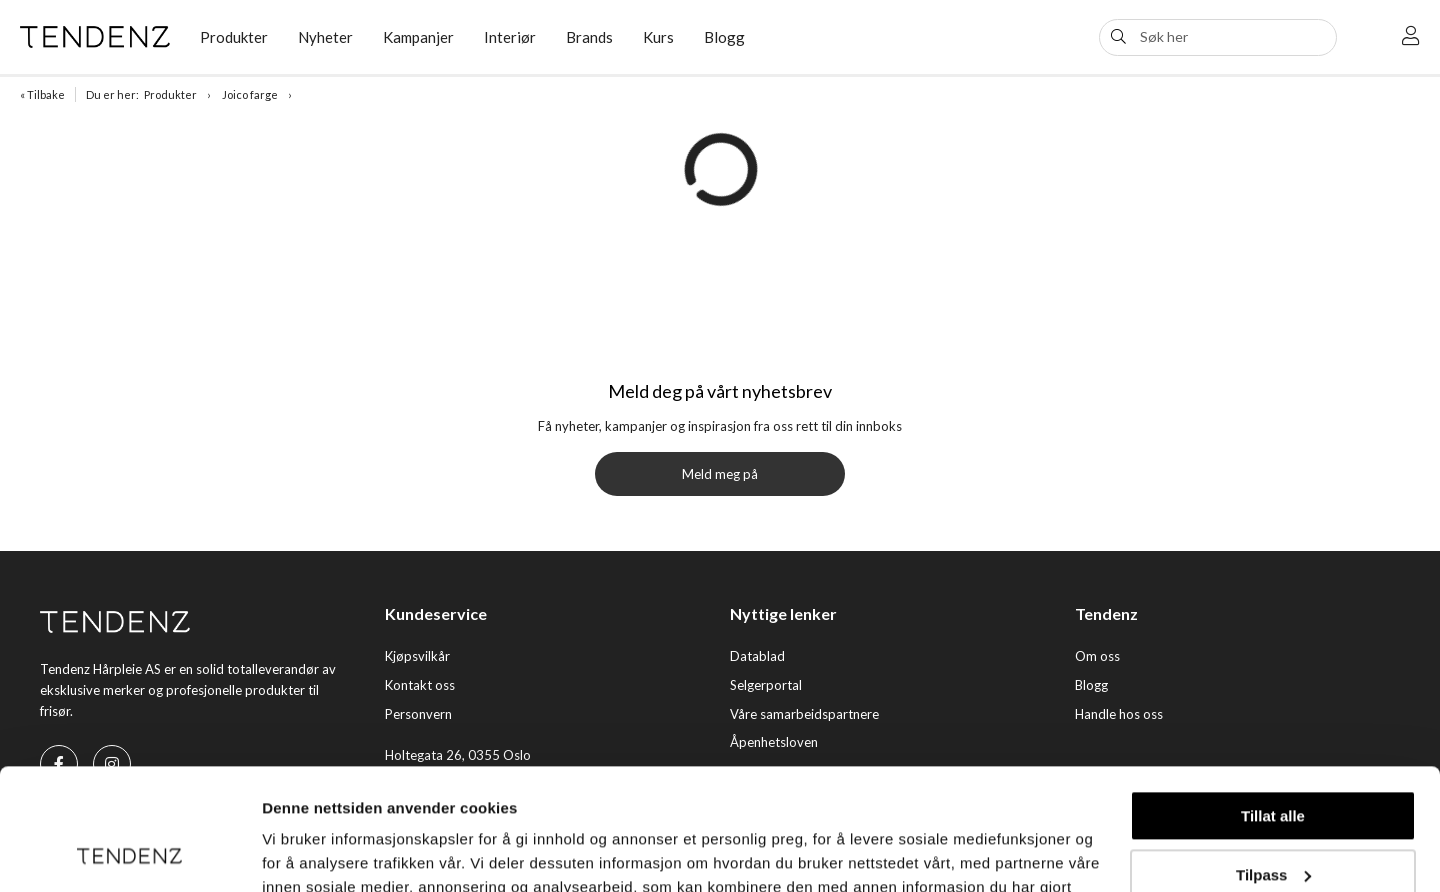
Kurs (658, 37)
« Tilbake (42, 94)
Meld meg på (720, 474)
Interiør (510, 37)
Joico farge (250, 94)
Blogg (724, 37)
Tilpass (1273, 760)
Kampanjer (418, 37)
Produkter (234, 37)
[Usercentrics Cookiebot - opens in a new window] (129, 853)
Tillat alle (1273, 702)
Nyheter (325, 37)
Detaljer (290, 852)
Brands (589, 37)
